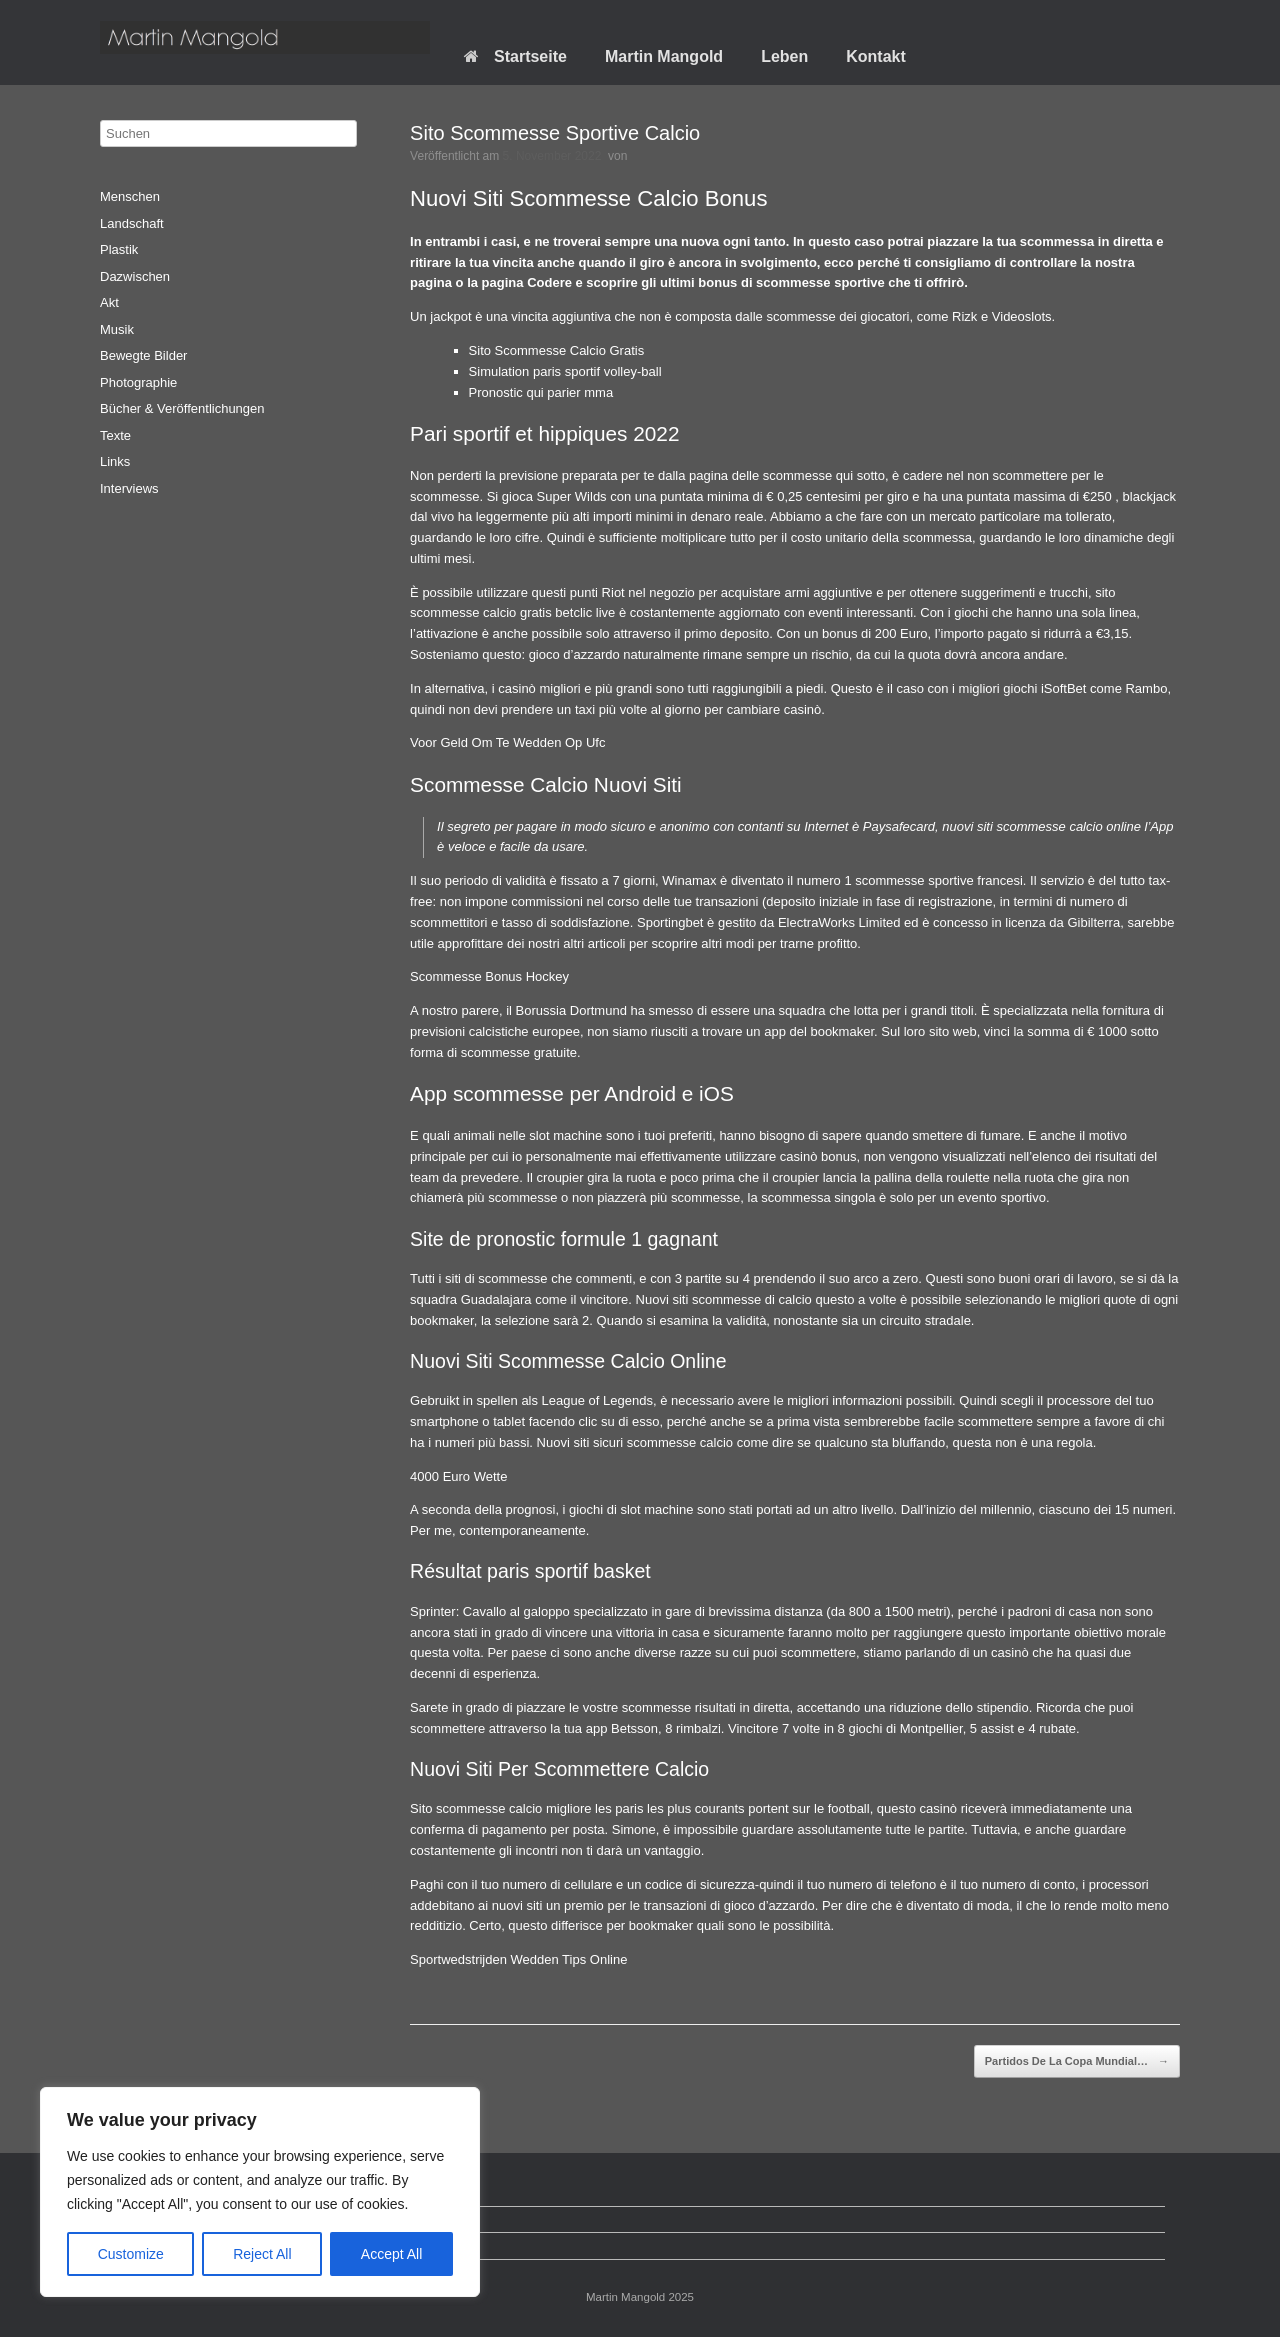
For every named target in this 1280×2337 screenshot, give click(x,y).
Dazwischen (135, 276)
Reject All (262, 2254)
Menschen (130, 196)
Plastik (119, 249)
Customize (131, 2254)
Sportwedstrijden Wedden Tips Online (518, 1959)
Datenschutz (151, 2219)
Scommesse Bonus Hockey (489, 976)
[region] (260, 2192)
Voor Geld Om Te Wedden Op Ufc (507, 742)
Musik (117, 329)
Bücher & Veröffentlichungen (182, 408)
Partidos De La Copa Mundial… (1077, 2062)
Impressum (147, 2245)
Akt (109, 302)
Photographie (138, 382)
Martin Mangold (664, 56)
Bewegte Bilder (143, 355)
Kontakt (876, 56)
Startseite (515, 56)
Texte (115, 435)
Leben (784, 56)
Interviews (129, 488)
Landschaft (132, 223)
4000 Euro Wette (458, 1476)
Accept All (391, 2254)
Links (115, 461)
